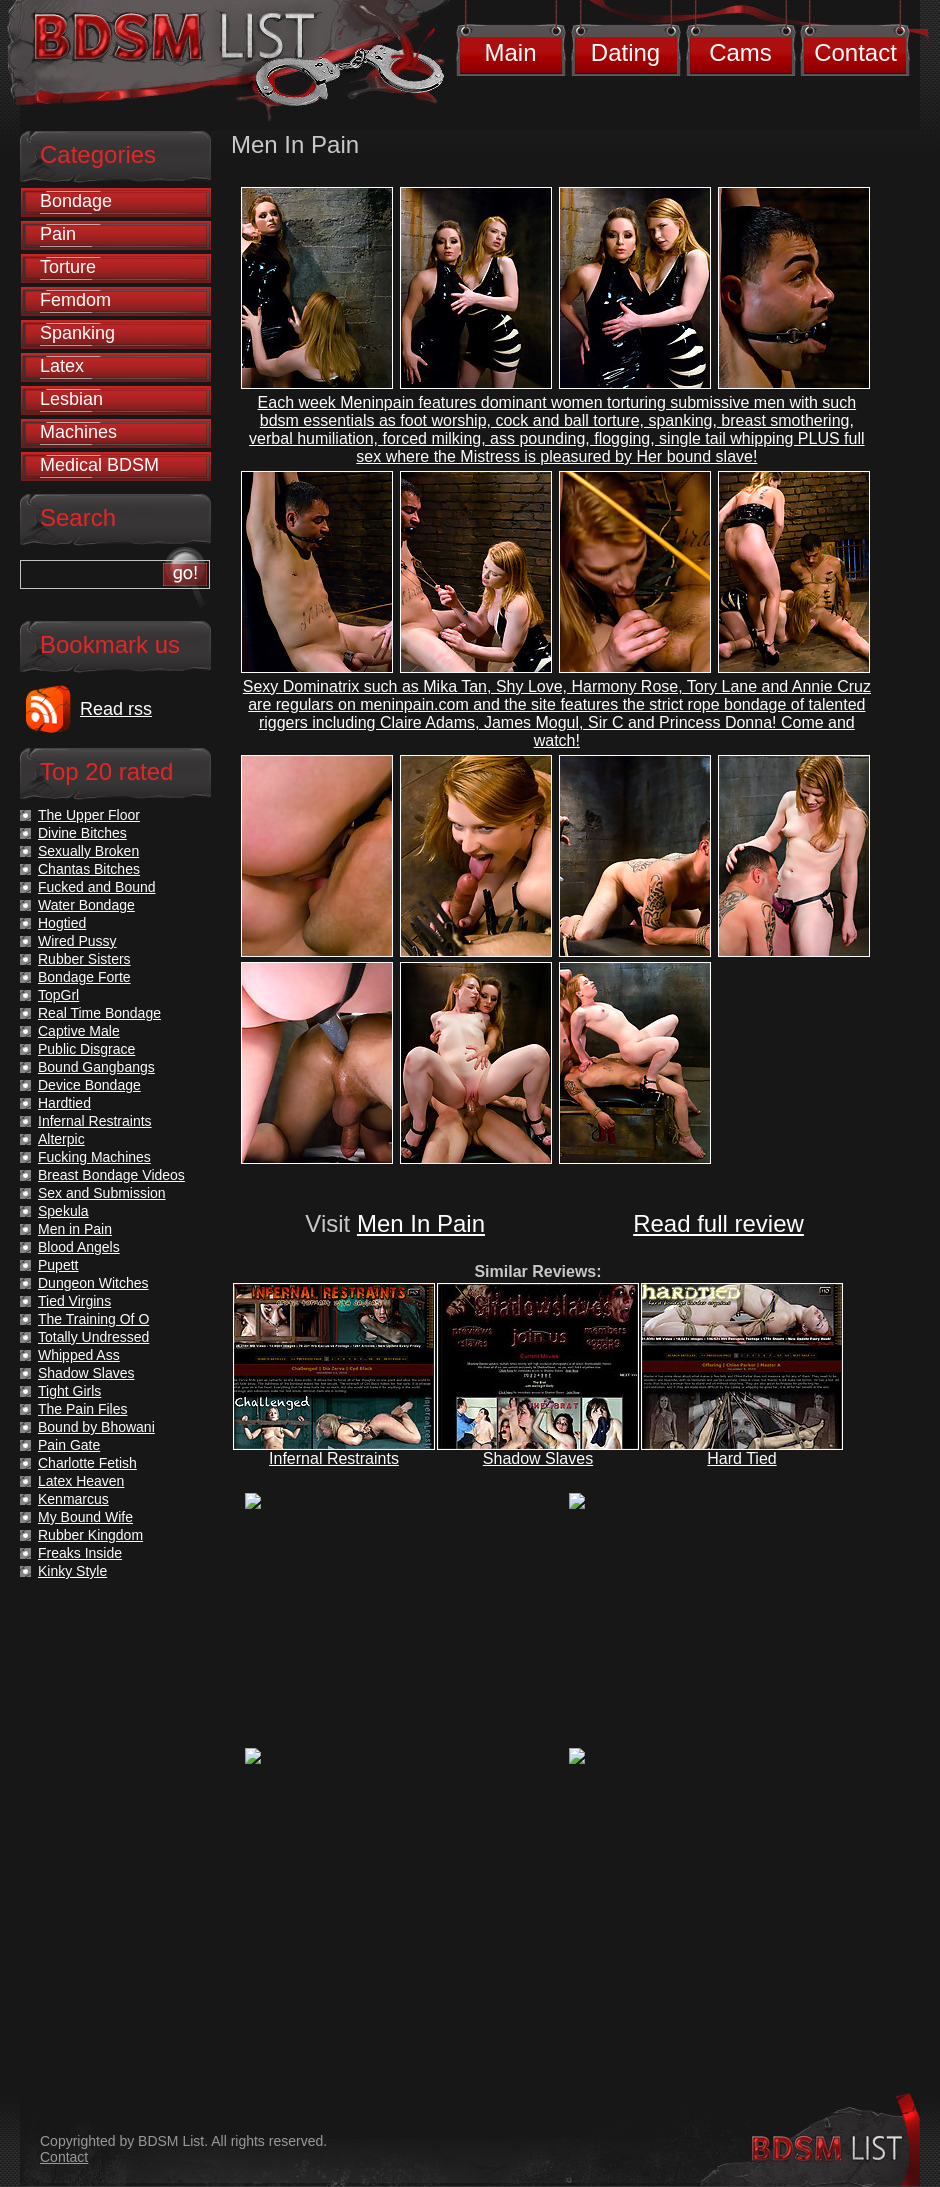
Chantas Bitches (89, 869)
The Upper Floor (89, 815)
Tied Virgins (74, 1301)
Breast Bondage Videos (111, 1175)
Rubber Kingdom (90, 1535)
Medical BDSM (99, 465)
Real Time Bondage (99, 1013)
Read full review (718, 1223)
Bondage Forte (84, 977)
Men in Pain (75, 1229)
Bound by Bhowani (96, 1427)
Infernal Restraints (334, 1458)
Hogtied (62, 923)
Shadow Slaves (538, 1458)
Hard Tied (741, 1458)
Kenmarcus (73, 1499)
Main (510, 52)
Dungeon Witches (93, 1283)
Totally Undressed (93, 1337)
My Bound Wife (85, 1517)
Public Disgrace (86, 1049)
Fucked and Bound (97, 887)
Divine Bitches (82, 833)
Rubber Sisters (84, 959)
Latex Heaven (81, 1481)
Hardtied (64, 1103)
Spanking (77, 333)
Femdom (75, 300)
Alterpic (61, 1139)
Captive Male (79, 1031)
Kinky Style (72, 1571)
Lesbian (71, 399)
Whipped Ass (79, 1355)
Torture (68, 267)
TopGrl (58, 995)
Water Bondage (86, 905)
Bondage (76, 201)
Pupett (58, 1265)
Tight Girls (69, 1391)
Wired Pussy (77, 941)
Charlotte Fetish (87, 1463)
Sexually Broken (88, 851)
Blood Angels (79, 1247)
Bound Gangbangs (96, 1067)
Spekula (63, 1211)
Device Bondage (89, 1085)
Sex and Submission (102, 1193)
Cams (740, 52)
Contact (855, 52)
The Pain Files (82, 1409)
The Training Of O (93, 1319)
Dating (625, 52)
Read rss (116, 709)
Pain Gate (69, 1445)
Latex (62, 366)
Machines (78, 432)
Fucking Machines (94, 1157)
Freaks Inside (80, 1553)
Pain (58, 234)
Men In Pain (421, 1223)
